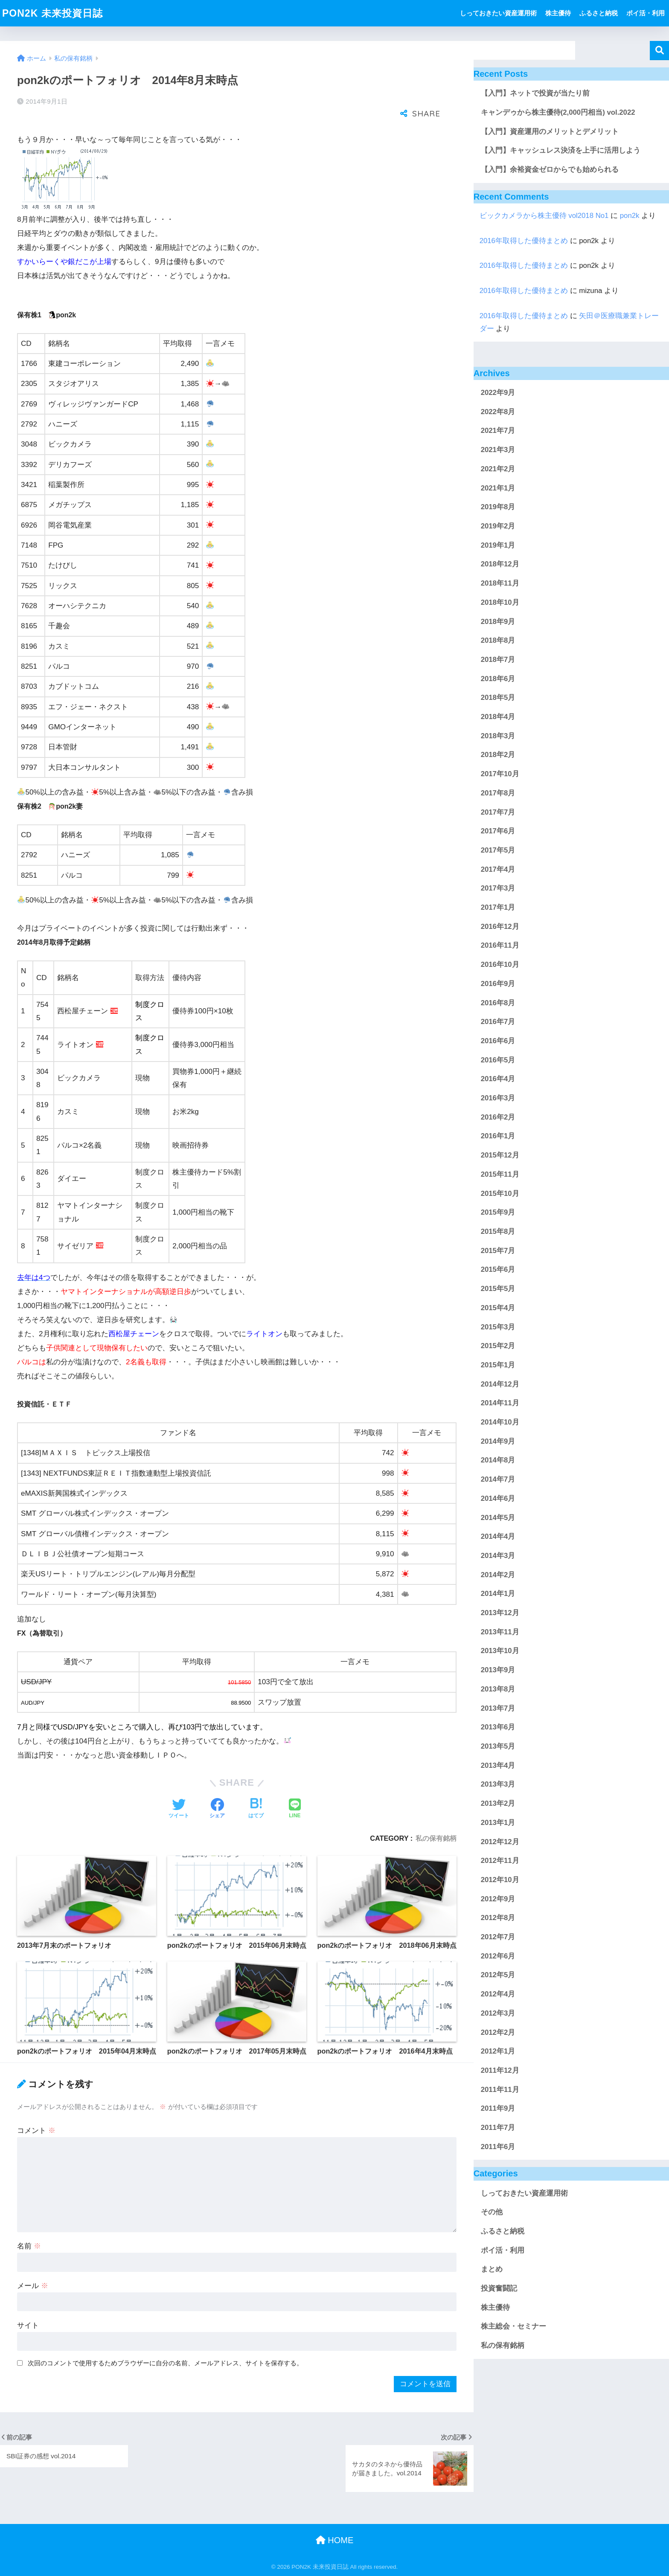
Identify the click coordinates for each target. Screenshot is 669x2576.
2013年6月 (498, 1727)
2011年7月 (498, 2127)
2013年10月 (500, 1651)
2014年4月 (498, 1536)
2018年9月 (498, 622)
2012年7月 (498, 1937)
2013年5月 (498, 1746)
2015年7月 (498, 1251)
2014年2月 (498, 1575)
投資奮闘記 (499, 2288)
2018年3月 (498, 736)
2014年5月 (498, 1518)
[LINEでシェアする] (295, 1809)
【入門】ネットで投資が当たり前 (535, 93)
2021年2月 (498, 469)
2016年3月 (498, 1098)
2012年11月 (500, 1861)
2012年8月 (498, 1918)
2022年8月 (498, 412)
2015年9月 (498, 1212)
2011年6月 (498, 2147)
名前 (29, 2246)
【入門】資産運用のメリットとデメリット (550, 132)
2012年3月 (498, 2013)
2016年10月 (500, 964)
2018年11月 (500, 583)
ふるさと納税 (598, 13)
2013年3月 (498, 1784)
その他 (492, 2212)
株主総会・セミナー (513, 2326)
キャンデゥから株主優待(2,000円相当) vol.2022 (558, 112)
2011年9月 (498, 2108)
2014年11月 (500, 1403)
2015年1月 (498, 1365)
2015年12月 (500, 1155)
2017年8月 (498, 793)
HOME (335, 2540)
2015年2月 (498, 1346)
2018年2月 (498, 755)
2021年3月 (498, 450)
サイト (28, 2325)
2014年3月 (498, 1556)
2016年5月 (498, 1060)
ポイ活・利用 (645, 13)
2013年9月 (498, 1670)
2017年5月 (498, 850)
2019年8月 (498, 507)
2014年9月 (498, 1441)
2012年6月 (498, 1956)
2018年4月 (498, 717)
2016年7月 (498, 1022)
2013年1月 (498, 1823)
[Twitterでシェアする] (179, 1809)
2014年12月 (500, 1384)
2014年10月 (500, 1422)
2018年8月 (498, 640)
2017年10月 (500, 774)
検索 (659, 50)
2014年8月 (498, 1460)
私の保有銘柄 (436, 1838)
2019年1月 (498, 545)
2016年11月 (500, 945)
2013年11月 (500, 1632)
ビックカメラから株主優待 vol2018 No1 (544, 216)
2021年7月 (498, 430)
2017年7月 (498, 812)
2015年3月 (498, 1327)
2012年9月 (498, 1899)
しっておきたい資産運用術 (498, 13)
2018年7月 (498, 660)
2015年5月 (498, 1289)
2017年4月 (498, 869)
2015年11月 (500, 1174)
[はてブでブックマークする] (256, 1809)
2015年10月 (500, 1193)
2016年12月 (500, 926)
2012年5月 (498, 1975)
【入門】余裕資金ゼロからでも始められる (550, 169)
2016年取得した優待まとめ (524, 241)
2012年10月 (500, 1880)
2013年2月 (498, 1803)
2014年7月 (498, 1479)
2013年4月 (498, 1765)
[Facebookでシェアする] (217, 1809)
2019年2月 (498, 526)
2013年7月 (498, 1708)
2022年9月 (498, 393)
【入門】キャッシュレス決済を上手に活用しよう (560, 150)
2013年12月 (500, 1613)
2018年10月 (500, 602)
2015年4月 (498, 1308)
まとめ (492, 2269)
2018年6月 (498, 679)
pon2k (630, 216)
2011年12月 (500, 2070)
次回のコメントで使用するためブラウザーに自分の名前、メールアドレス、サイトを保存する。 (165, 2363)
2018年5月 (498, 697)
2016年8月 (498, 1003)
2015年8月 (498, 1231)
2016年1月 (498, 1136)
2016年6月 (498, 1041)
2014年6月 (498, 1498)
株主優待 (558, 13)
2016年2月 (498, 1117)
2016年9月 (498, 984)
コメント (36, 2130)
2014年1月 (498, 1594)
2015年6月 (498, 1269)
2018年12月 (500, 564)
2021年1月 (498, 488)
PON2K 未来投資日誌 (52, 13)
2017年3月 (498, 888)
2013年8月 (498, 1689)
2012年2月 (498, 2032)
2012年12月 (500, 1842)
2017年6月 (498, 831)
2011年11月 (500, 2090)
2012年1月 (498, 2051)
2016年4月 (498, 1079)
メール (32, 2286)
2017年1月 (498, 907)
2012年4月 (498, 1994)
